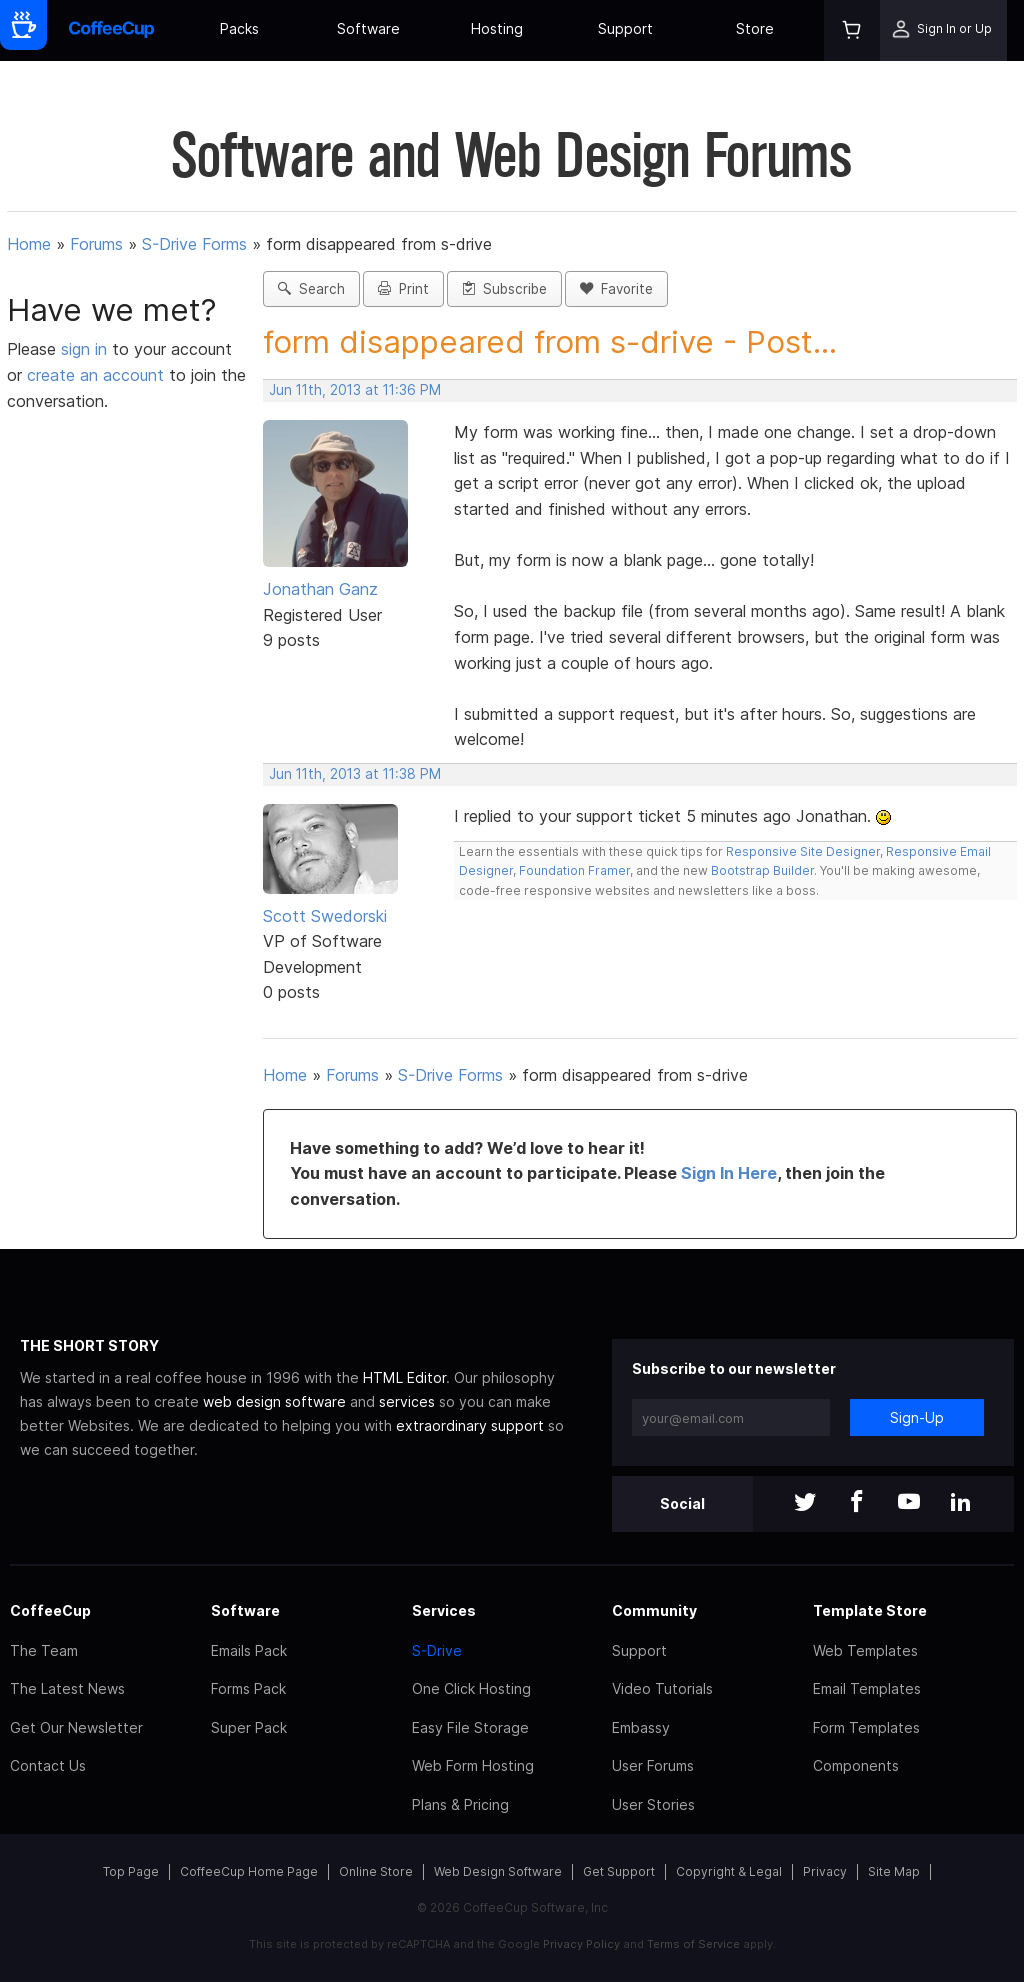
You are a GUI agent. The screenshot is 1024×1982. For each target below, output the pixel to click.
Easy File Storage (470, 1727)
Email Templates (867, 1688)
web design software (274, 1401)
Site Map (894, 1871)
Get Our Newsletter (76, 1727)
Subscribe (504, 289)
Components (856, 1765)
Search (311, 289)
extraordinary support (470, 1425)
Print (403, 289)
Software (368, 28)
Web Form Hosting (473, 1765)
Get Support (619, 1871)
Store (755, 28)
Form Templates (866, 1727)
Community (654, 1610)
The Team (44, 1650)
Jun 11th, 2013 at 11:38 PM (355, 774)
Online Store (376, 1871)
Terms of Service (693, 1944)
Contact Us (48, 1765)
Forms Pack (248, 1688)
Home (29, 244)
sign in (86, 349)
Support (625, 28)
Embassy (641, 1727)
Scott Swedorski (325, 916)
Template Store (870, 1610)
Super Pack (249, 1727)
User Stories (653, 1804)
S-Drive (437, 1650)
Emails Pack (249, 1650)
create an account (95, 375)
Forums (96, 244)
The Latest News (67, 1688)
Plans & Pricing (460, 1804)
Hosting (497, 28)
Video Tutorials (662, 1688)
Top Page (131, 1871)
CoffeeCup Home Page (249, 1871)
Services (444, 1610)
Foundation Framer (573, 870)
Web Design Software (498, 1871)
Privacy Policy (581, 1944)
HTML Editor (404, 1377)
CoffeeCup (50, 1610)
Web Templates (865, 1650)
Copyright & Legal (729, 1871)
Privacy (825, 1871)
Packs (239, 28)
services (407, 1401)
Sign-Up (917, 1417)
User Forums (653, 1765)
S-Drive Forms (194, 244)
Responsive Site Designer (803, 851)
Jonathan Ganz (320, 589)
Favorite (616, 289)
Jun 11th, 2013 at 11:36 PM (355, 390)
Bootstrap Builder (762, 870)
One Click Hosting (471, 1688)
